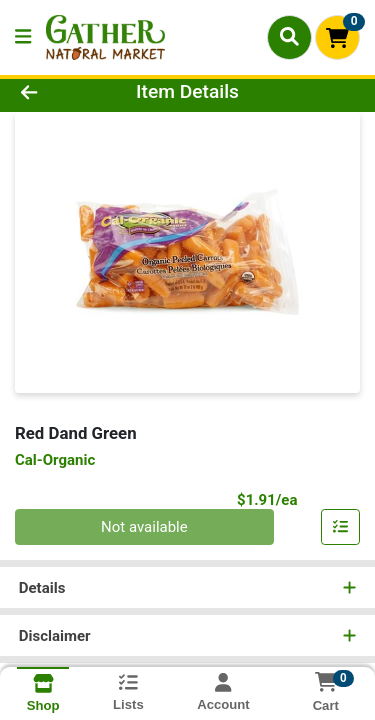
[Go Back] (58, 92)
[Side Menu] (23, 37)
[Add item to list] (341, 527)
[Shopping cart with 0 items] (337, 37)
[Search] (289, 37)
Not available (144, 527)
